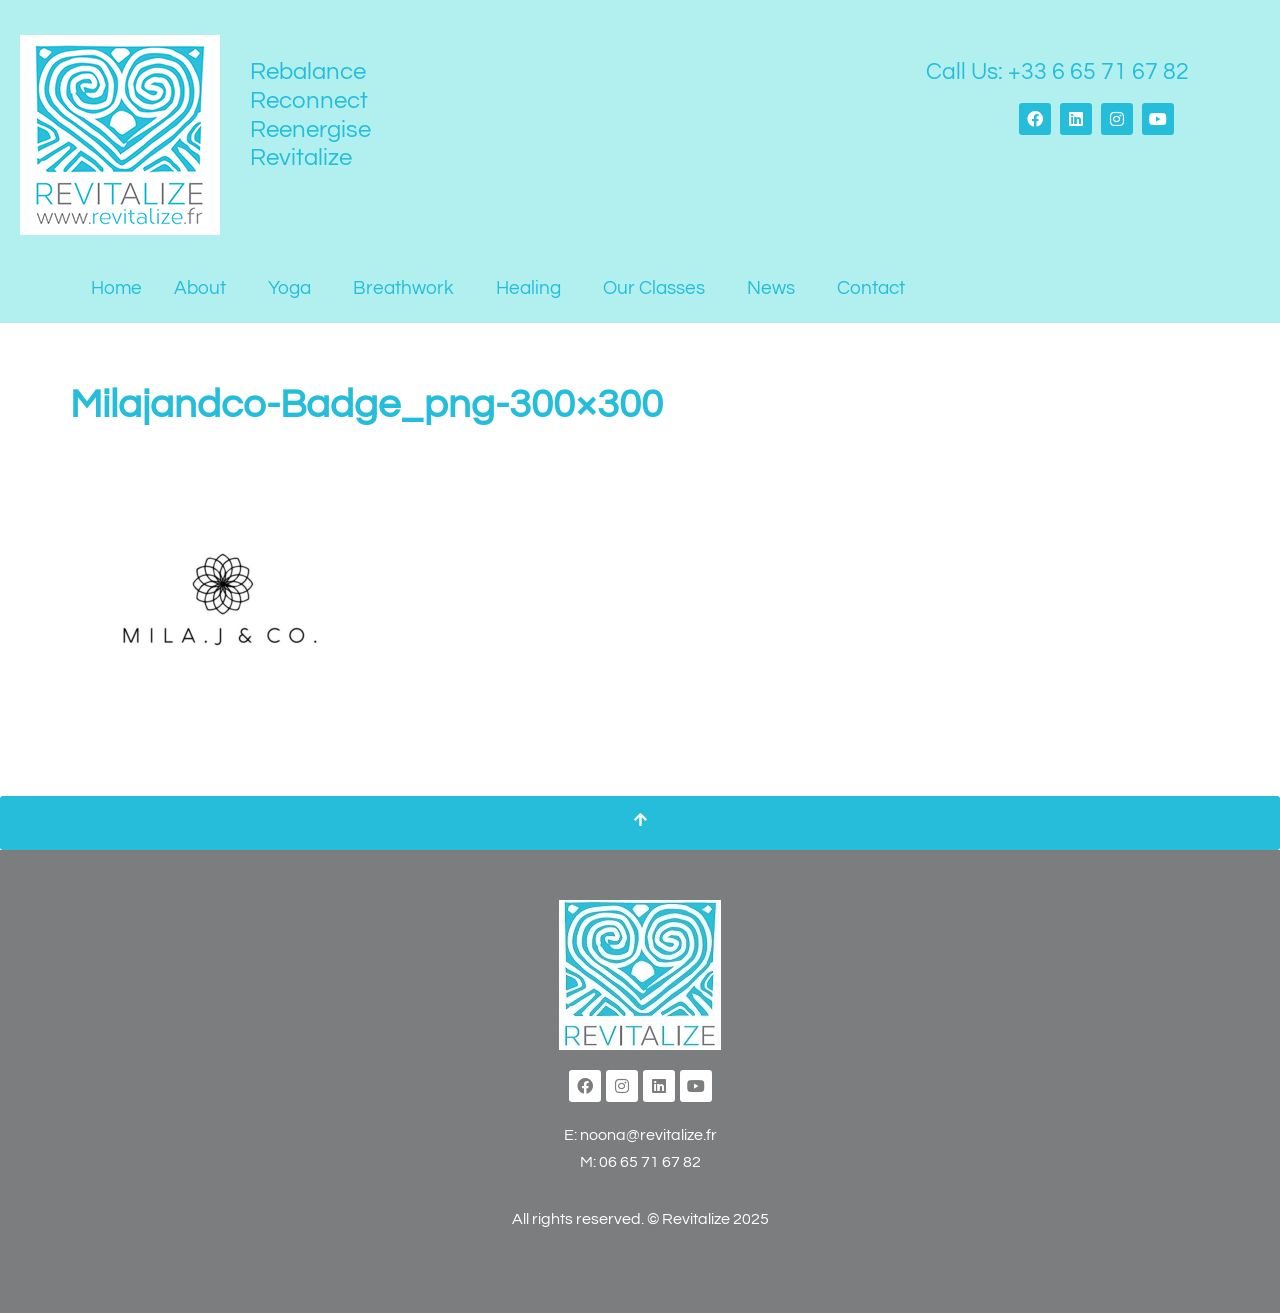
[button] (205, 288)
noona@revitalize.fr (648, 1135)
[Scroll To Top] (640, 822)
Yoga (289, 288)
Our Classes (654, 288)
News (771, 288)
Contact (871, 288)
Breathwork (403, 288)
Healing (528, 288)
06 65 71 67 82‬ (650, 1162)
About (200, 288)
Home (116, 288)
